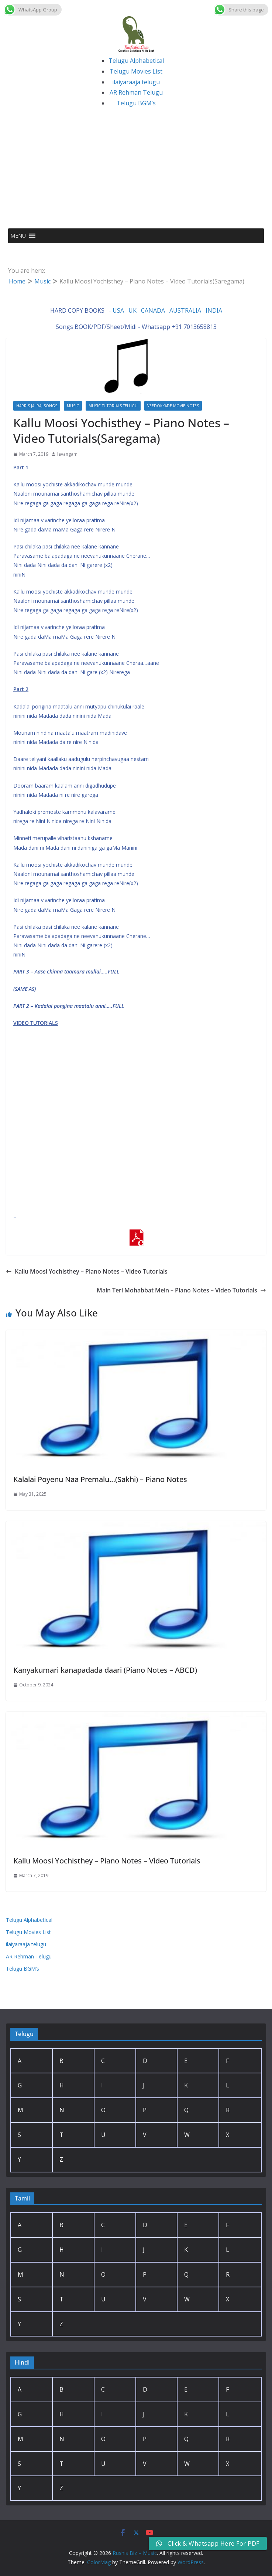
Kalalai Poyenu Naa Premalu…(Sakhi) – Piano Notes (100, 1479)
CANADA (153, 310)
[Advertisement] (136, 173)
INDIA (214, 310)
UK (132, 310)
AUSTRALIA (185, 310)
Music (73, 405)
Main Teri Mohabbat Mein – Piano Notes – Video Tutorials (181, 1290)
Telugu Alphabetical (136, 61)
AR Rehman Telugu (136, 92)
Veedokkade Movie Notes (173, 405)
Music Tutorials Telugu (113, 405)
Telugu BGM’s (136, 103)
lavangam (67, 454)
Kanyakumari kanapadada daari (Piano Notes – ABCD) (105, 1670)
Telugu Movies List (136, 71)
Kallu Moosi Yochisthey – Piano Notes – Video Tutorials (87, 1271)
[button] (18, 235)
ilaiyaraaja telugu (136, 82)
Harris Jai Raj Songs (36, 405)
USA (118, 310)
